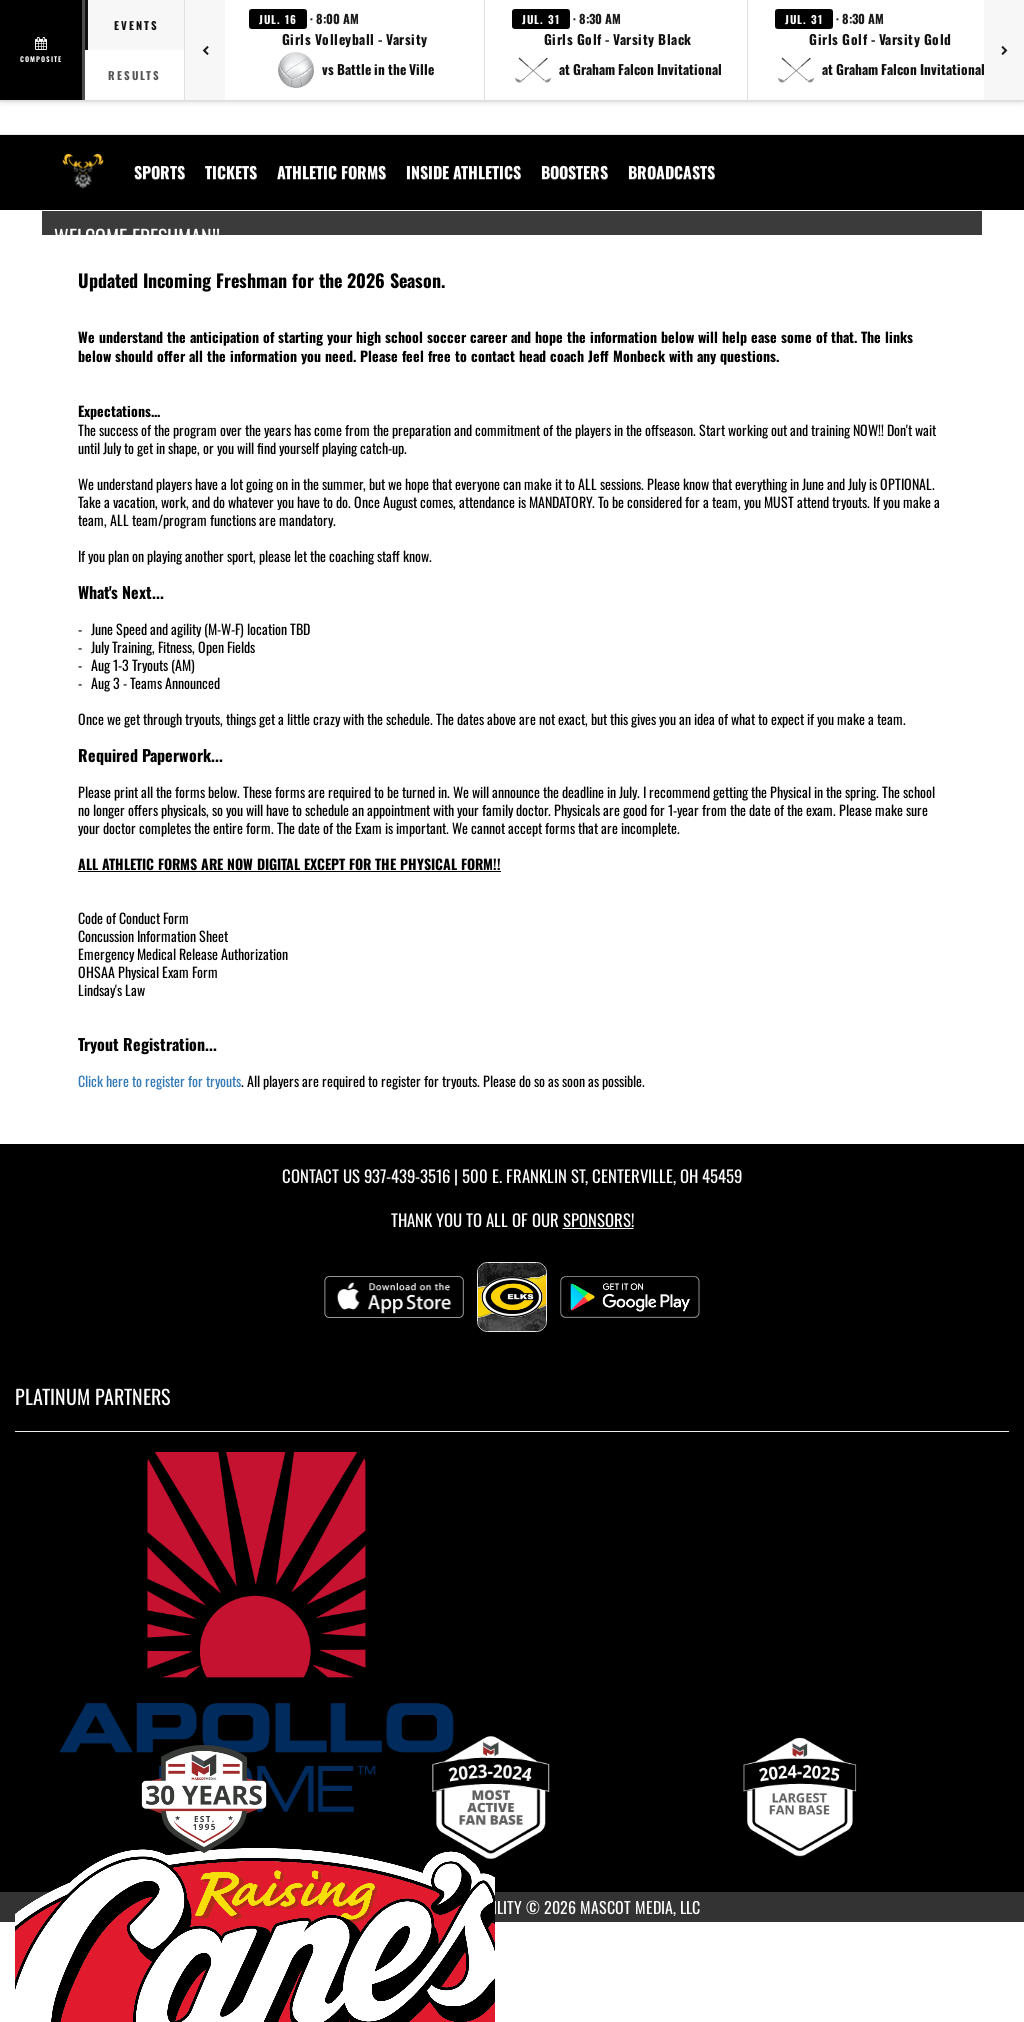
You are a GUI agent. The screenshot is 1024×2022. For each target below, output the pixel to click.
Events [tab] (136, 25)
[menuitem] (671, 172)
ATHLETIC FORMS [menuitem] (331, 172)
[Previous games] (205, 50)
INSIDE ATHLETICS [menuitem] (463, 172)
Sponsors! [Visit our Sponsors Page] (598, 1219)
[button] (355, 50)
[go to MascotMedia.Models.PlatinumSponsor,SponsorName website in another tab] (512, 1632)
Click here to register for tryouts (159, 1080)
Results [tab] (134, 75)
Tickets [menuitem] (231, 172)
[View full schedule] (42, 50)
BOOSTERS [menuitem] (574, 172)
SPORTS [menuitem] (159, 172)
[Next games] (1004, 50)
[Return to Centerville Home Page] (83, 160)
